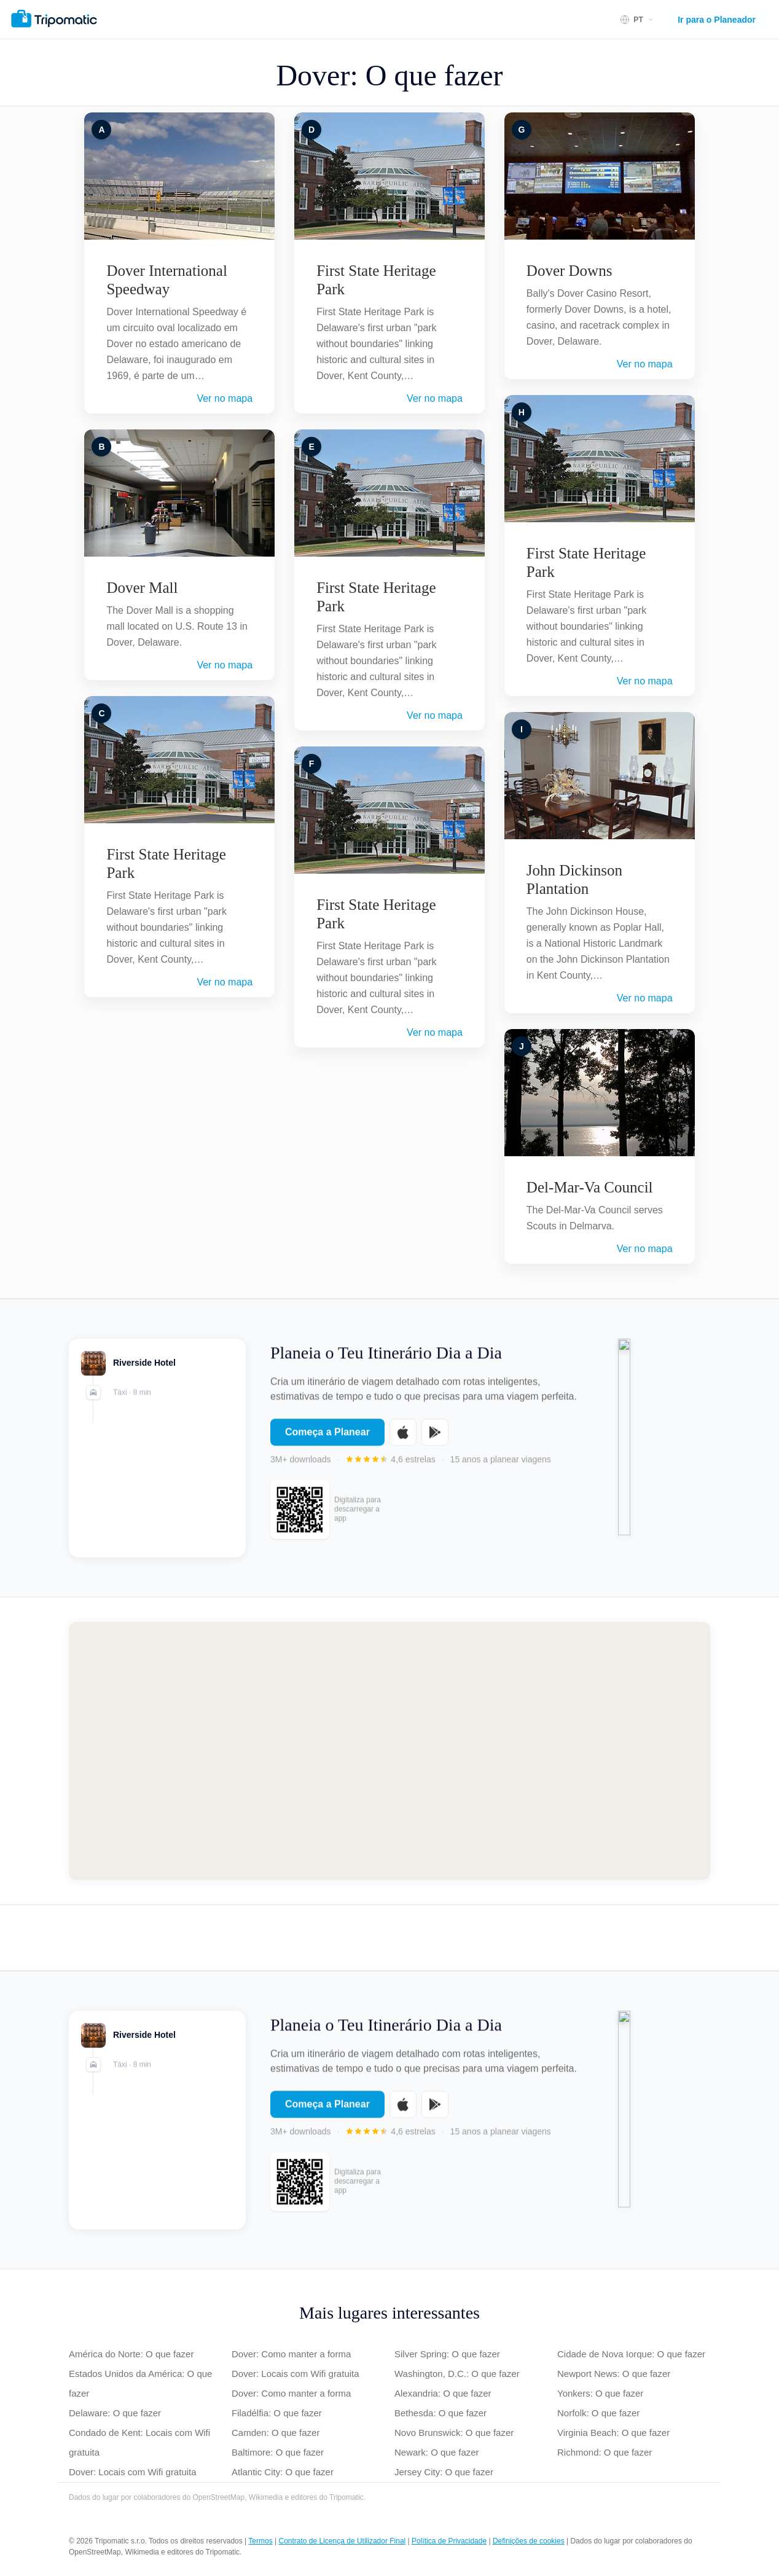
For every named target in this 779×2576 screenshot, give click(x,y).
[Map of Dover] (389, 1751)
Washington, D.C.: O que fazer (457, 2373)
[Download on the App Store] (403, 1440)
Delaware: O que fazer (115, 2413)
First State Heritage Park (165, 863)
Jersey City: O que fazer (443, 2472)
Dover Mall (142, 587)
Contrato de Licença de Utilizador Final (341, 2541)
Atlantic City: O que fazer (283, 2472)
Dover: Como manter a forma (291, 2354)
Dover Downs (570, 270)
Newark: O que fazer (436, 2452)
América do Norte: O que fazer (131, 2354)
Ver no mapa (224, 398)
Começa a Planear (327, 1440)
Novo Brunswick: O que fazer (454, 2432)
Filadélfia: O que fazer (277, 2413)
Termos (260, 2541)
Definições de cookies (529, 2541)
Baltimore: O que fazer (278, 2452)
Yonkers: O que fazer (600, 2393)
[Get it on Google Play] (434, 1440)
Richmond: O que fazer (604, 2452)
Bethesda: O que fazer (440, 2413)
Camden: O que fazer (275, 2432)
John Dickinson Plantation (574, 879)
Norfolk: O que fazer (598, 2413)
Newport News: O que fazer (613, 2373)
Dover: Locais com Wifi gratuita (133, 2472)
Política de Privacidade (449, 2541)
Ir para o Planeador (717, 20)
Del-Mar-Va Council (590, 1187)
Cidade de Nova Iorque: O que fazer (631, 2354)
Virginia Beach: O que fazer (613, 2432)
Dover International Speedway (166, 279)
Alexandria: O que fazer (442, 2393)
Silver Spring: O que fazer (447, 2354)
